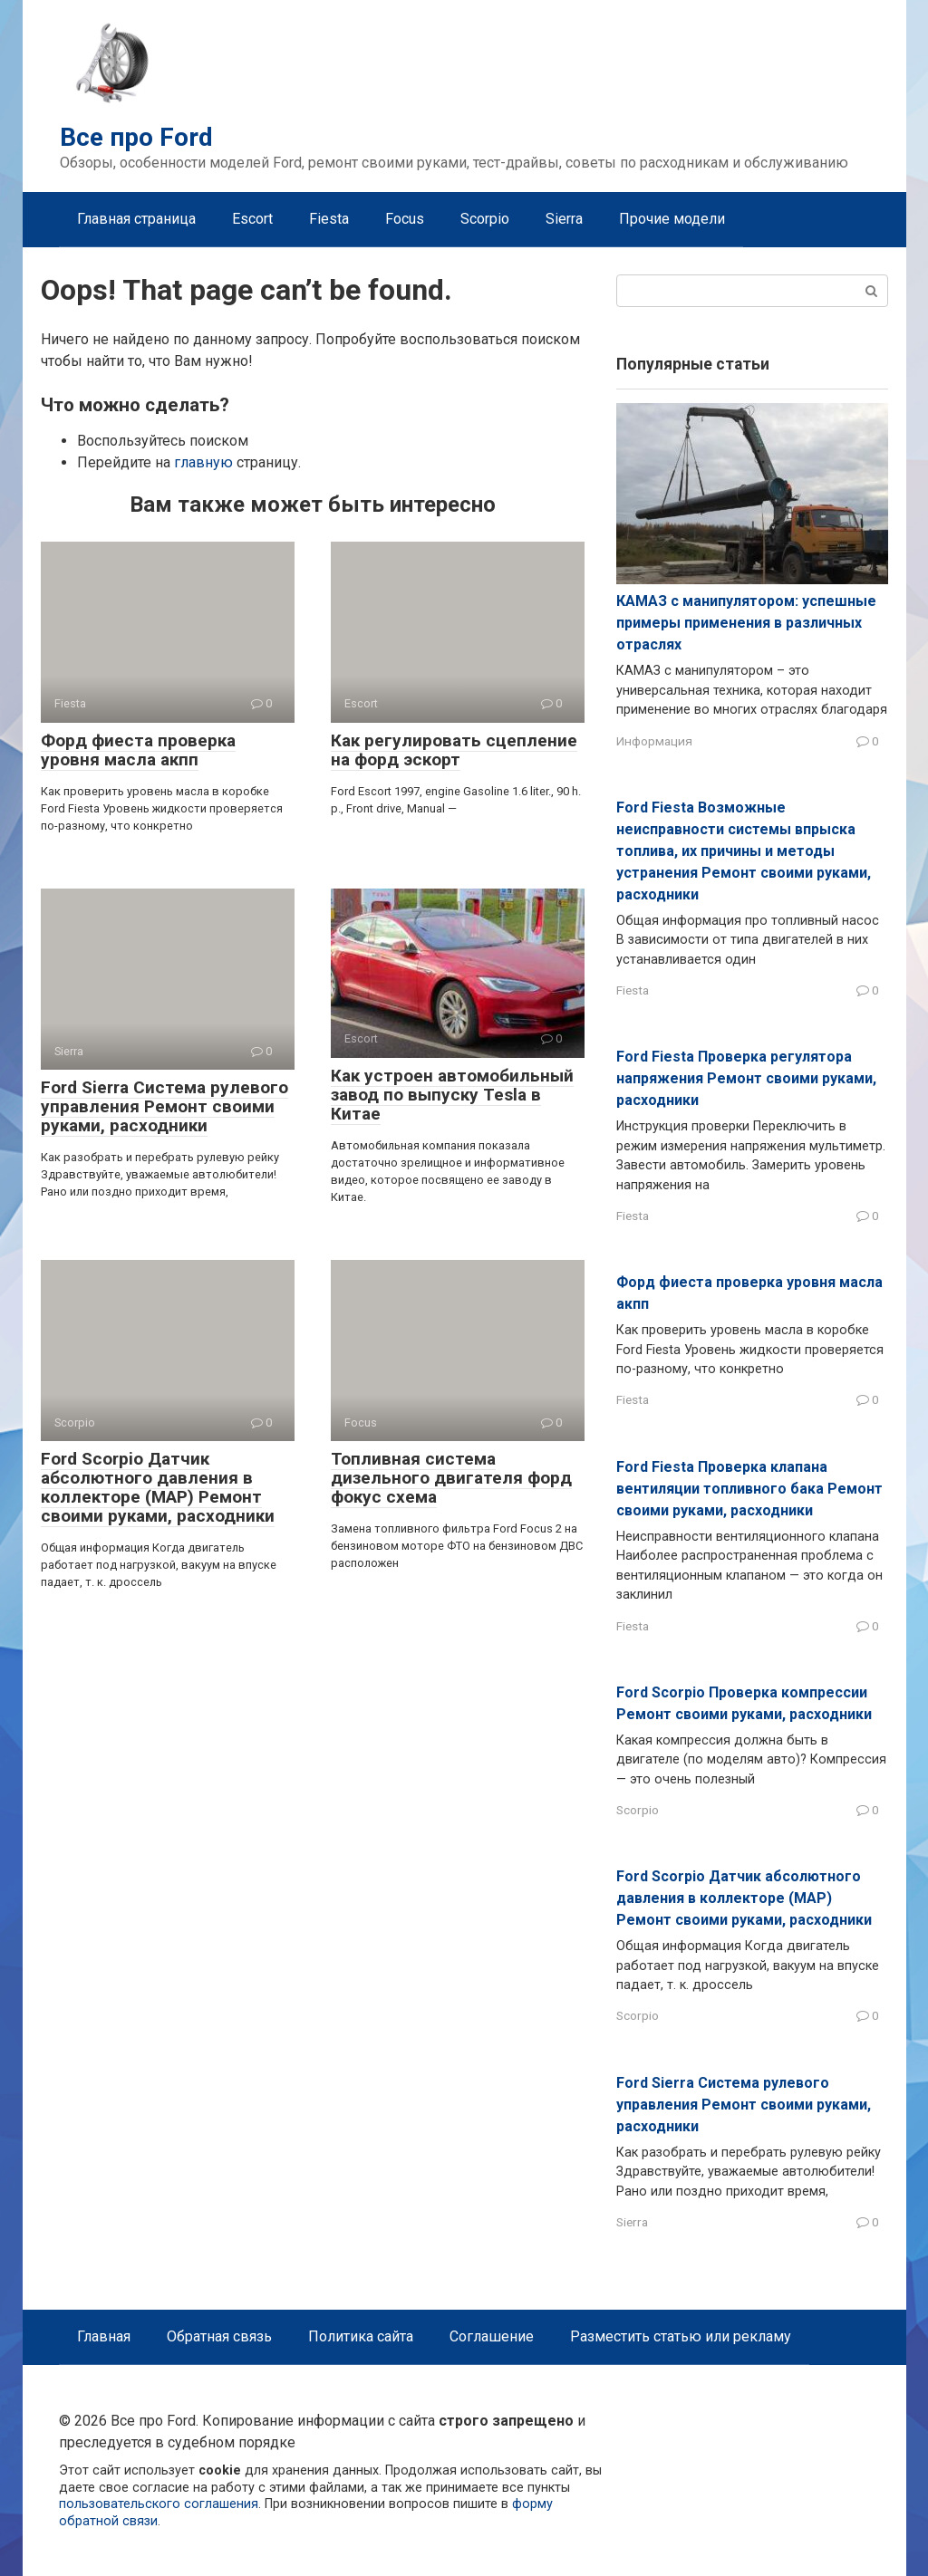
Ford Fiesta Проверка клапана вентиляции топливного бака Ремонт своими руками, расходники (749, 1488)
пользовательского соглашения (158, 2504)
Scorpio (484, 218)
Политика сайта (360, 2336)
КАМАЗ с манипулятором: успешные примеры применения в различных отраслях (746, 622)
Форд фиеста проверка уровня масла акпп (138, 750)
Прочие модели (672, 218)
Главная (103, 2336)
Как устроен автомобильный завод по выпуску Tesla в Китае (452, 1094)
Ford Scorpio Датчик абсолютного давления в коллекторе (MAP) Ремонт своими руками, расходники (158, 1487)
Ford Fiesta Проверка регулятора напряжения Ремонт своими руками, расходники (746, 1078)
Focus (404, 218)
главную (203, 462)
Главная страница (136, 218)
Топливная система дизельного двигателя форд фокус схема (451, 1477)
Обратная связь (219, 2336)
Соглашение (492, 2336)
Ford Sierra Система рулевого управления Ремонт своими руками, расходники (164, 1106)
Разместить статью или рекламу (680, 2336)
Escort (252, 218)
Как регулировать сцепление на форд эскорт (454, 750)
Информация (654, 741)
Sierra (564, 218)
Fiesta (329, 218)
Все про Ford (136, 137)
